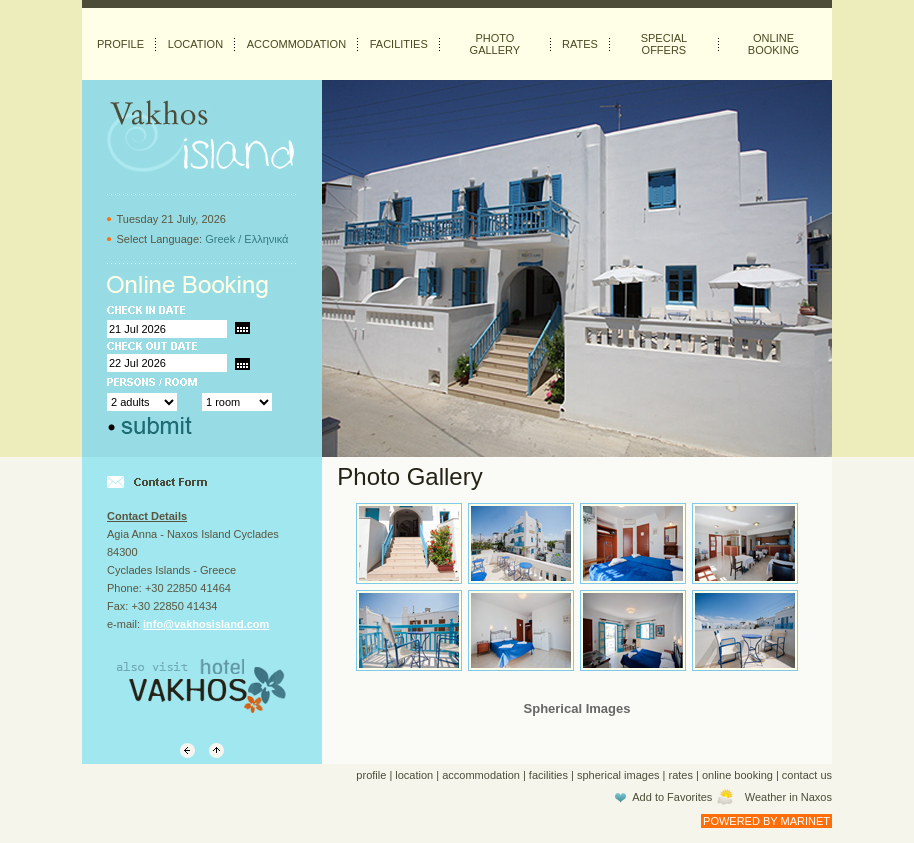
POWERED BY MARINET (766, 821)
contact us (807, 775)
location (414, 775)
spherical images (618, 775)
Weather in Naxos (788, 797)
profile (371, 775)
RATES (580, 44)
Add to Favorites (672, 797)
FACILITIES (399, 44)
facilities (548, 775)
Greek (220, 239)
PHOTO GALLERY (495, 44)
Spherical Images (577, 708)
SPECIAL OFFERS (664, 44)
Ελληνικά (266, 239)
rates (681, 775)
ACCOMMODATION (296, 44)
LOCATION (195, 44)
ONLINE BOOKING (773, 44)
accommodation (481, 775)
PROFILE (120, 44)
